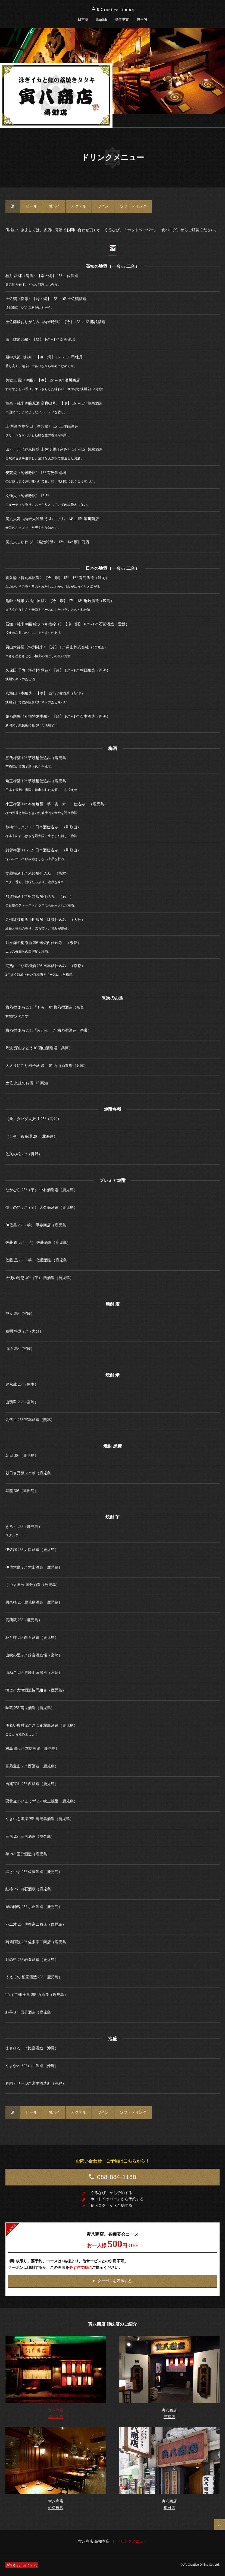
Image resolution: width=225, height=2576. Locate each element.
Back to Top (219, 2524)
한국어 (142, 19)
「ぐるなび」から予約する (109, 2193)
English (101, 19)
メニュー (218, 121)
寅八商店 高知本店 (94, 2541)
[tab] (12, 206)
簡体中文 (122, 19)
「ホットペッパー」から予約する (115, 2199)
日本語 (83, 19)
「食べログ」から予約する (109, 2205)
